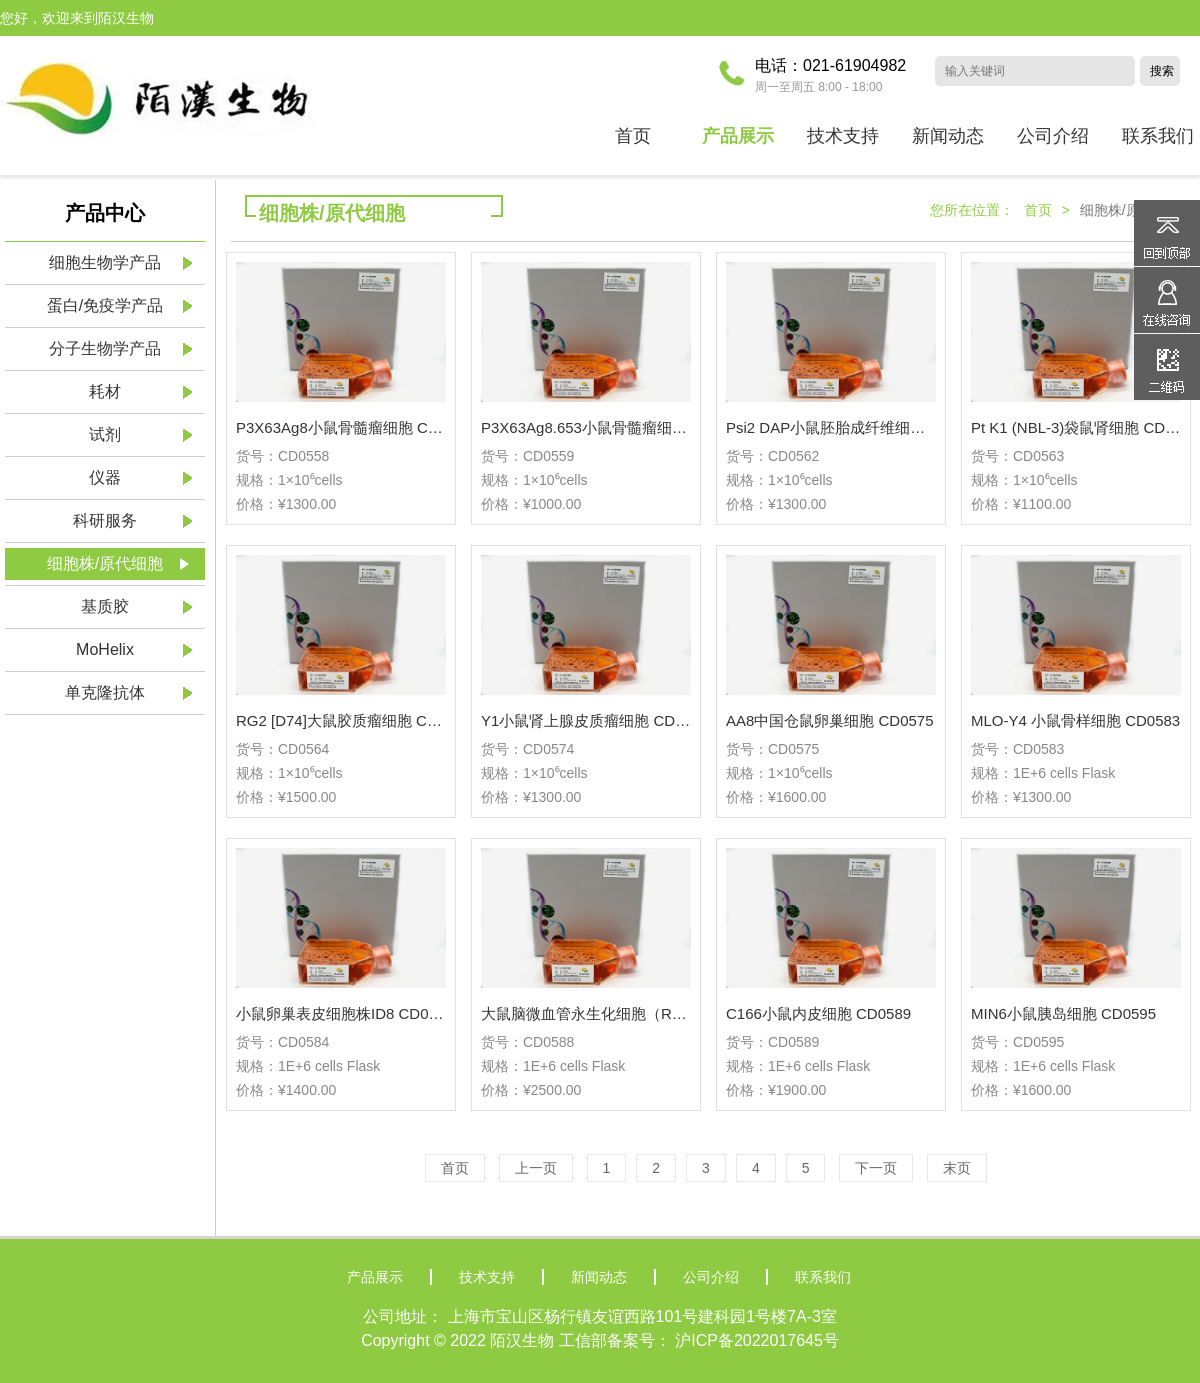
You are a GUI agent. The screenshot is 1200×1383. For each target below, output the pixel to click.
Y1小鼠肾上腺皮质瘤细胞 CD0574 (595, 720)
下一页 (876, 1168)
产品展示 (375, 1277)
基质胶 (105, 606)
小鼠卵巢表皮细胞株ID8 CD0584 (345, 1013)
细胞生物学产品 (105, 262)
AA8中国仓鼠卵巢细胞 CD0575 (830, 720)
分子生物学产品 (105, 348)
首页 (633, 136)
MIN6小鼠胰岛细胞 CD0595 (1063, 1013)
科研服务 (105, 520)
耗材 (105, 391)
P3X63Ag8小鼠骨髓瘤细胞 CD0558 (354, 427)
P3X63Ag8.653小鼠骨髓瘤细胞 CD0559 (613, 427)
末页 (957, 1168)
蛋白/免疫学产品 (105, 305)
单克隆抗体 (105, 692)
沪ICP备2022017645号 (757, 1340)
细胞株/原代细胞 (105, 563)
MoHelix (105, 649)
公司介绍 (711, 1277)
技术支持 (487, 1277)
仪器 (105, 477)
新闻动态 (599, 1277)
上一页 (536, 1168)
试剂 (105, 434)
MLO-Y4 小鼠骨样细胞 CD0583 (1075, 720)
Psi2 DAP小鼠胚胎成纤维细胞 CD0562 (855, 427)
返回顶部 (1167, 233)
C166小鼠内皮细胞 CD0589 (818, 1013)
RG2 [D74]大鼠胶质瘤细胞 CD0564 (353, 720)
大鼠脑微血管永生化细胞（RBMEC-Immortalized (643, 1013)
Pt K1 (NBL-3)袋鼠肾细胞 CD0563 (1085, 427)
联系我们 (823, 1277)
